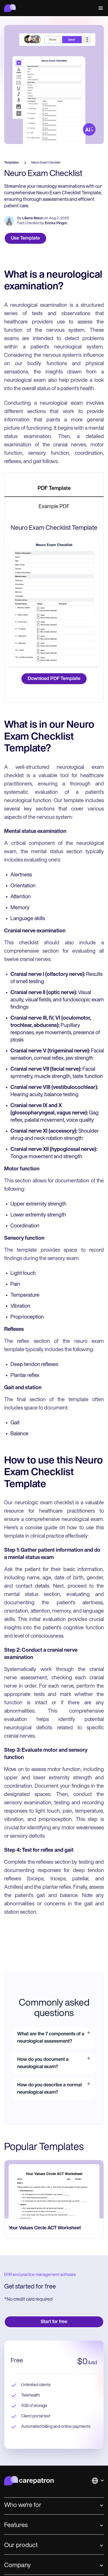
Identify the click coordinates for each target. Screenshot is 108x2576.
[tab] (54, 489)
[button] (99, 8)
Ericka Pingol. (56, 223)
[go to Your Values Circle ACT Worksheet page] (54, 2189)
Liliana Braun (32, 218)
